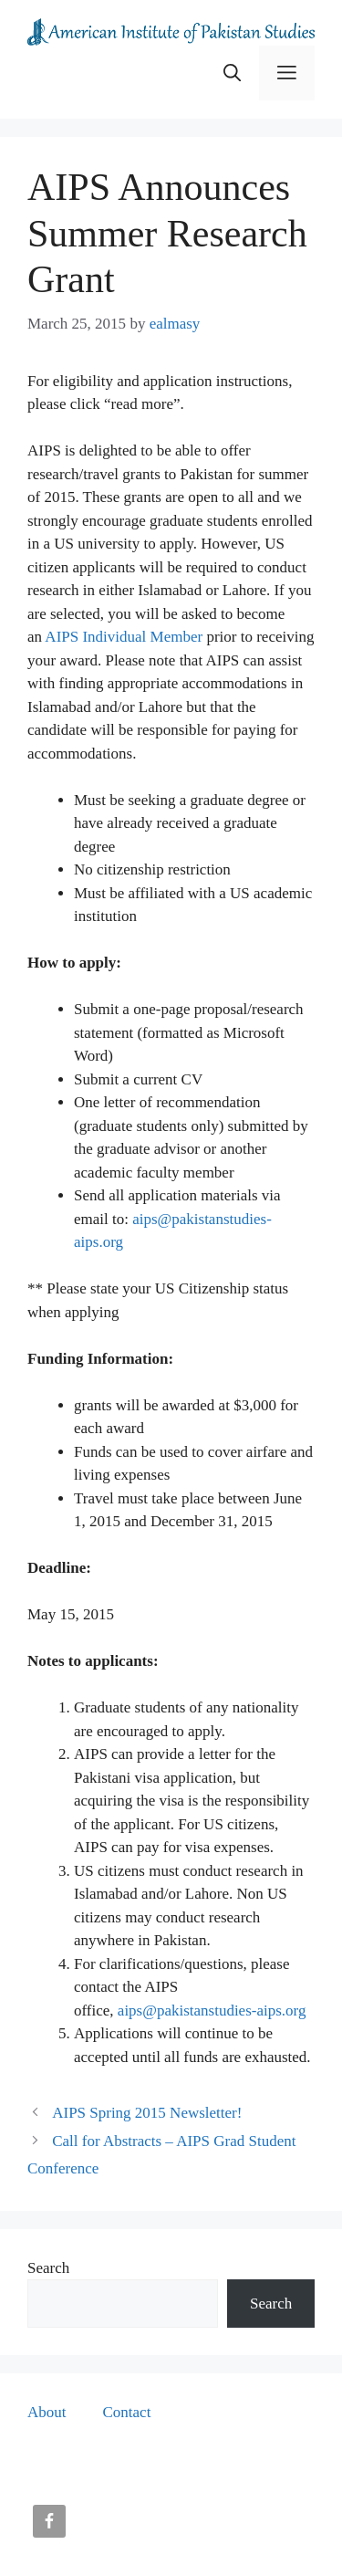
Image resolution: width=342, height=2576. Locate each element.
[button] (232, 73)
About (47, 2412)
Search (48, 2268)
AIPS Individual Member (123, 636)
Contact (127, 2412)
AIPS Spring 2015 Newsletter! (147, 2112)
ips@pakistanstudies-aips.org (215, 2010)
